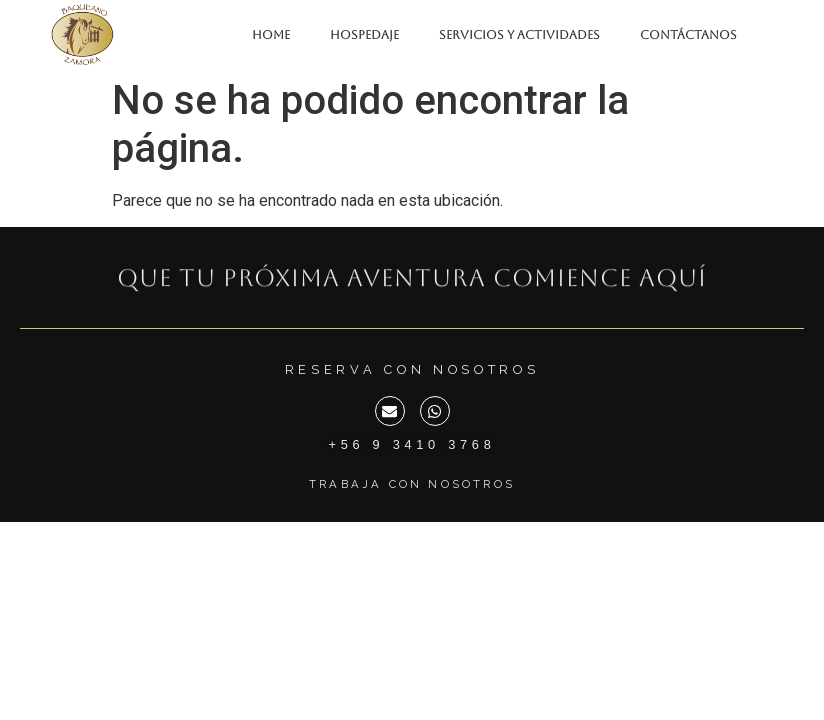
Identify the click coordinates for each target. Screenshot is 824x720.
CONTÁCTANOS (688, 35)
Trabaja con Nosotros (412, 484)
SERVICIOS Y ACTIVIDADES (519, 35)
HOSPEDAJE (364, 35)
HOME (271, 35)
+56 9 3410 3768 (412, 444)
